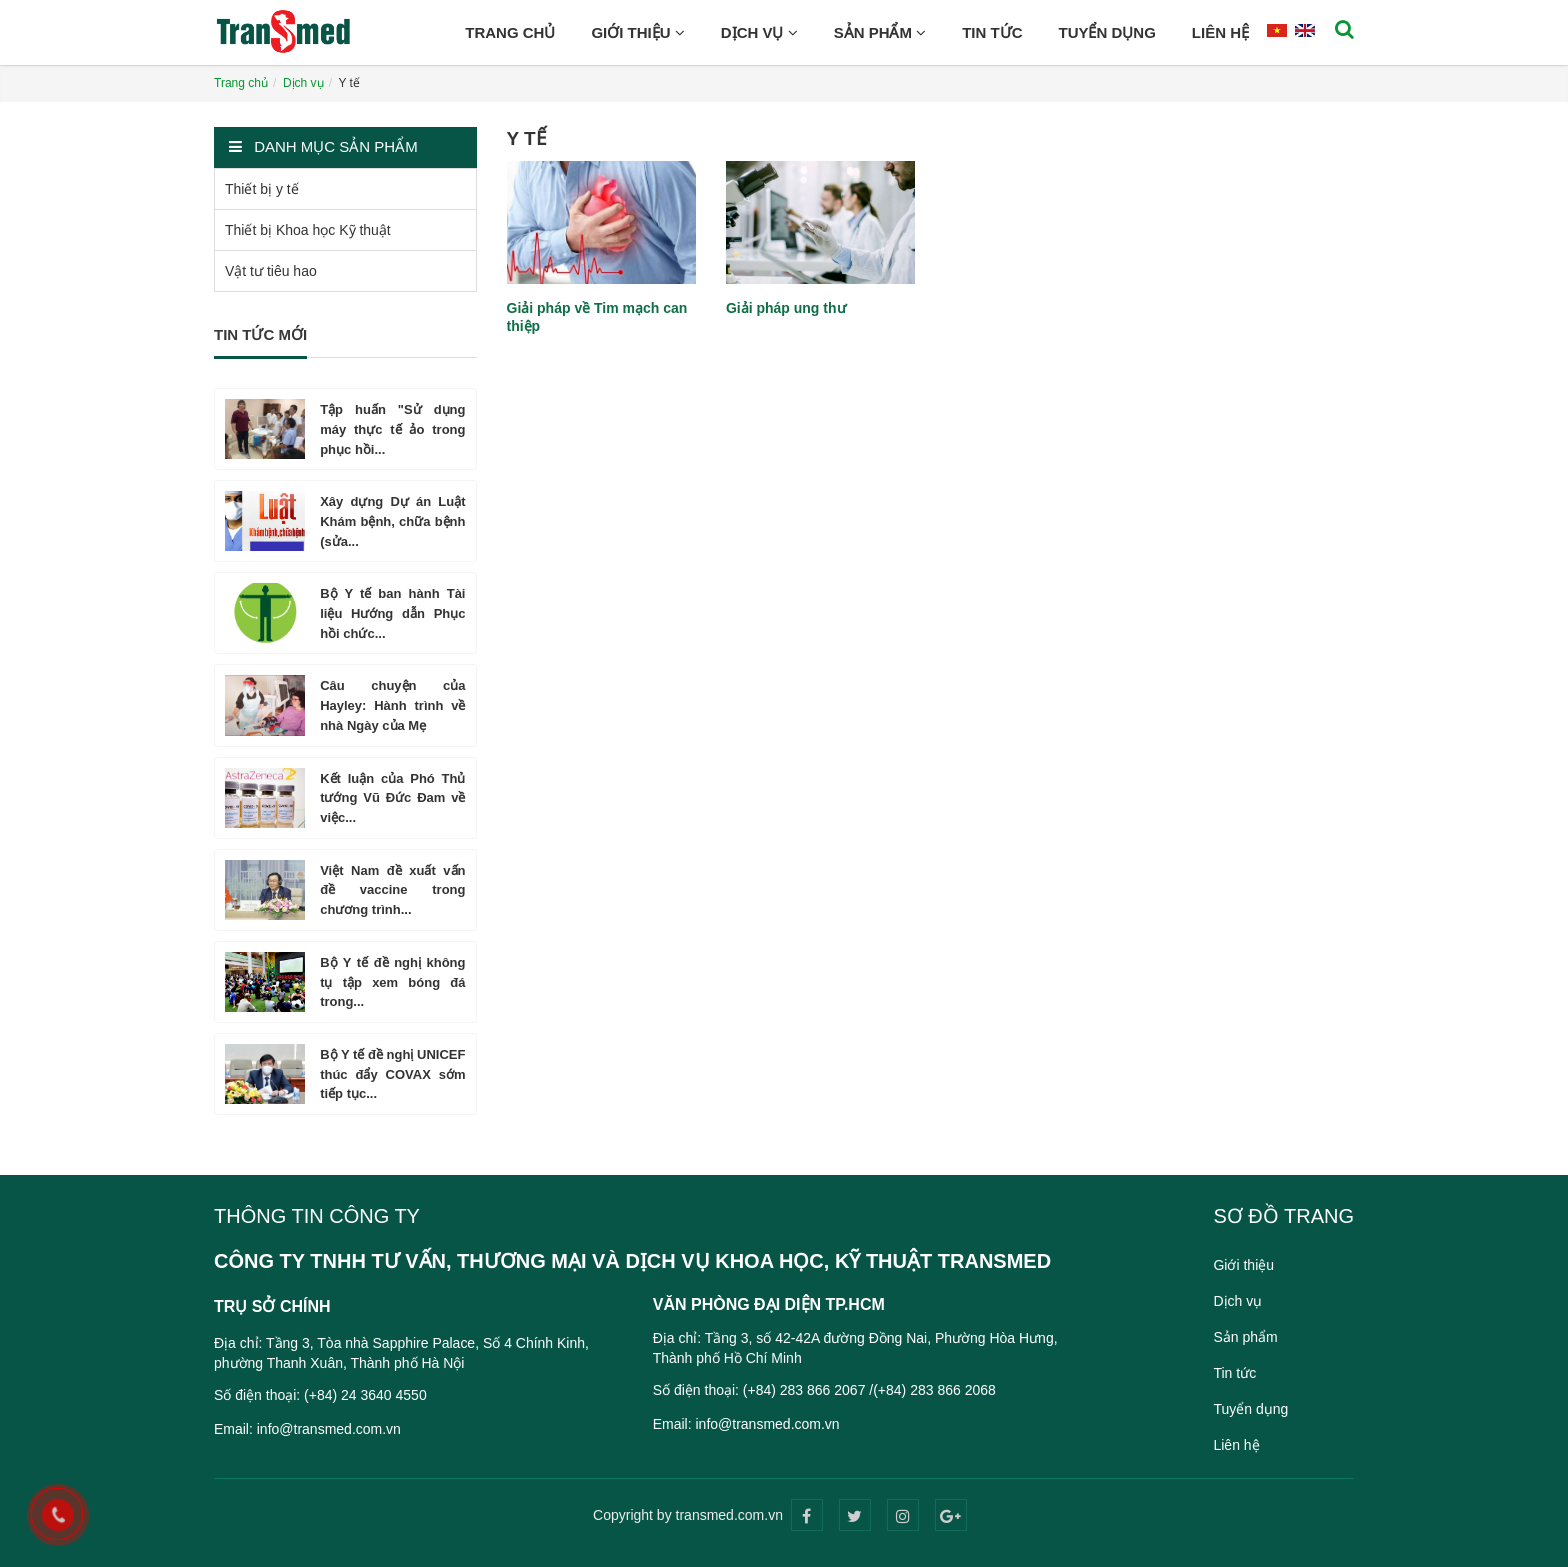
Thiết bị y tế (262, 189)
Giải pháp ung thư (786, 308)
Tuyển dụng (1106, 32)
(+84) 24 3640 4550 (365, 1395)
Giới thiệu (637, 32)
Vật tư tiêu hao (271, 271)
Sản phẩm (880, 32)
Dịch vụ (759, 32)
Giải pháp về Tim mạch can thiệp (597, 317)
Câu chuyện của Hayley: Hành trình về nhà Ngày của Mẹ (392, 705)
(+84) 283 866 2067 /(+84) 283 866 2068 (869, 1390)
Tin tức (992, 32)
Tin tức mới (260, 334)
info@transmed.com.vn (329, 1429)
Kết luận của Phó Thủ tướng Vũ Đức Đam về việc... (392, 798)
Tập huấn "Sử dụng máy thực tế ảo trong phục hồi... (392, 429)
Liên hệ (1220, 32)
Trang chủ (510, 32)
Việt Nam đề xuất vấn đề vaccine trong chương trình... (392, 890)
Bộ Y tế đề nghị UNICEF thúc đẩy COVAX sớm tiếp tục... (392, 1074)
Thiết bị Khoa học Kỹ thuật (308, 230)
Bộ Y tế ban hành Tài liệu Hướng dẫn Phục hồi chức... (392, 613)
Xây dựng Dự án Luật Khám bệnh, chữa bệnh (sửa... (392, 521)
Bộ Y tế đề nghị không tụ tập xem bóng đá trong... (392, 982)
